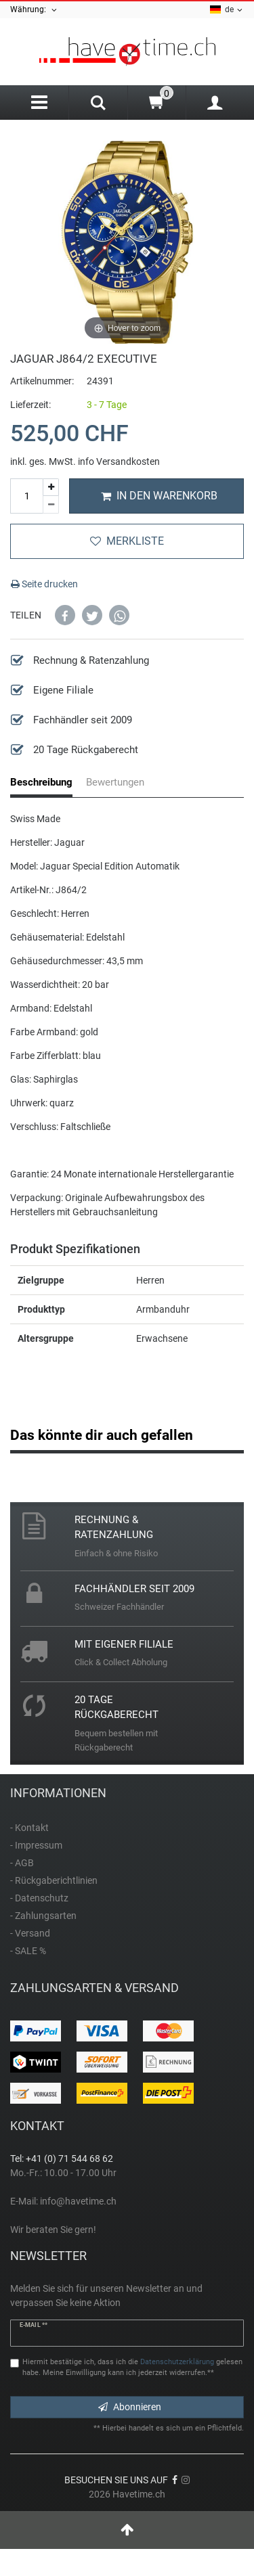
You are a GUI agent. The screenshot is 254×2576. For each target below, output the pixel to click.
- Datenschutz (39, 1898)
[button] (65, 615)
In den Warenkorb (159, 495)
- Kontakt (29, 1827)
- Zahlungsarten (43, 1915)
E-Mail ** (33, 2325)
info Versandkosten (119, 461)
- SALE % (28, 1950)
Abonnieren (129, 2406)
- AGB (22, 1862)
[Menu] (39, 102)
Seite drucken (44, 584)
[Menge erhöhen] (51, 487)
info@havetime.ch (78, 2201)
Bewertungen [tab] (115, 782)
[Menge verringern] (51, 505)
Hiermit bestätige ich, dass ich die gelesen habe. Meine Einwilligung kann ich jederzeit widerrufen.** (132, 2367)
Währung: (34, 10)
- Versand (30, 1933)
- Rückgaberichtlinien (54, 1880)
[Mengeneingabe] (26, 496)
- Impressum (36, 1845)
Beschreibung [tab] (41, 782)
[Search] (98, 104)
